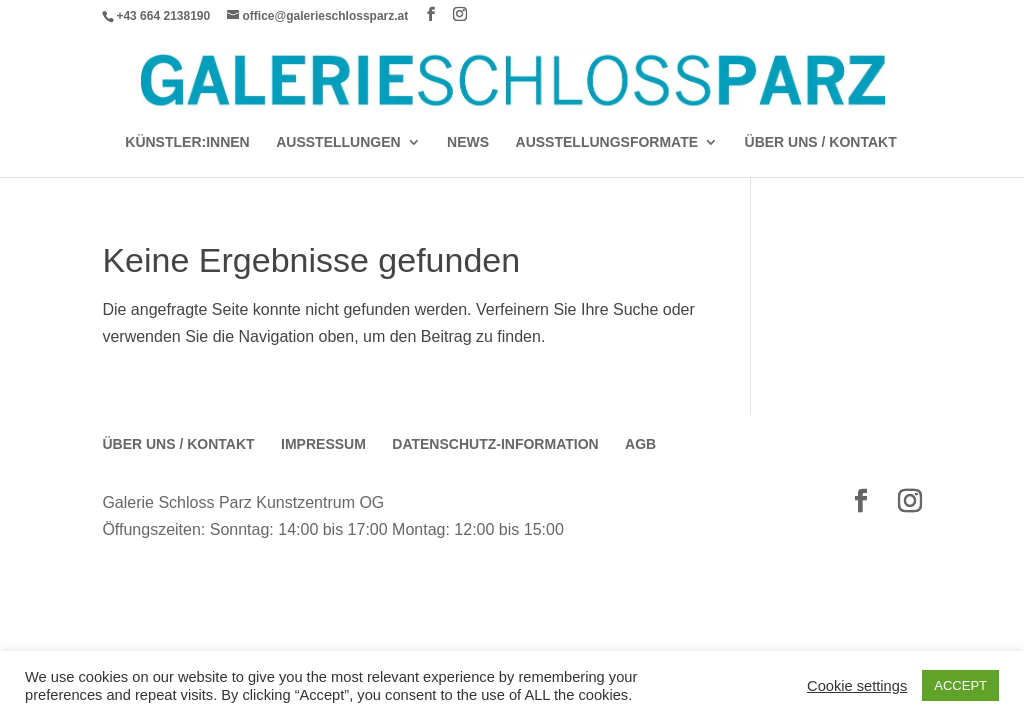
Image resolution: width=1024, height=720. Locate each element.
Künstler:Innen (187, 142)
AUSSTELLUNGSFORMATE (607, 142)
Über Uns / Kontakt (821, 142)
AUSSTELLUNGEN (338, 142)
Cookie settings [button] (857, 686)
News (468, 142)
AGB (640, 444)
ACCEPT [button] (960, 685)
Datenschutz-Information (495, 444)
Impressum (323, 444)
